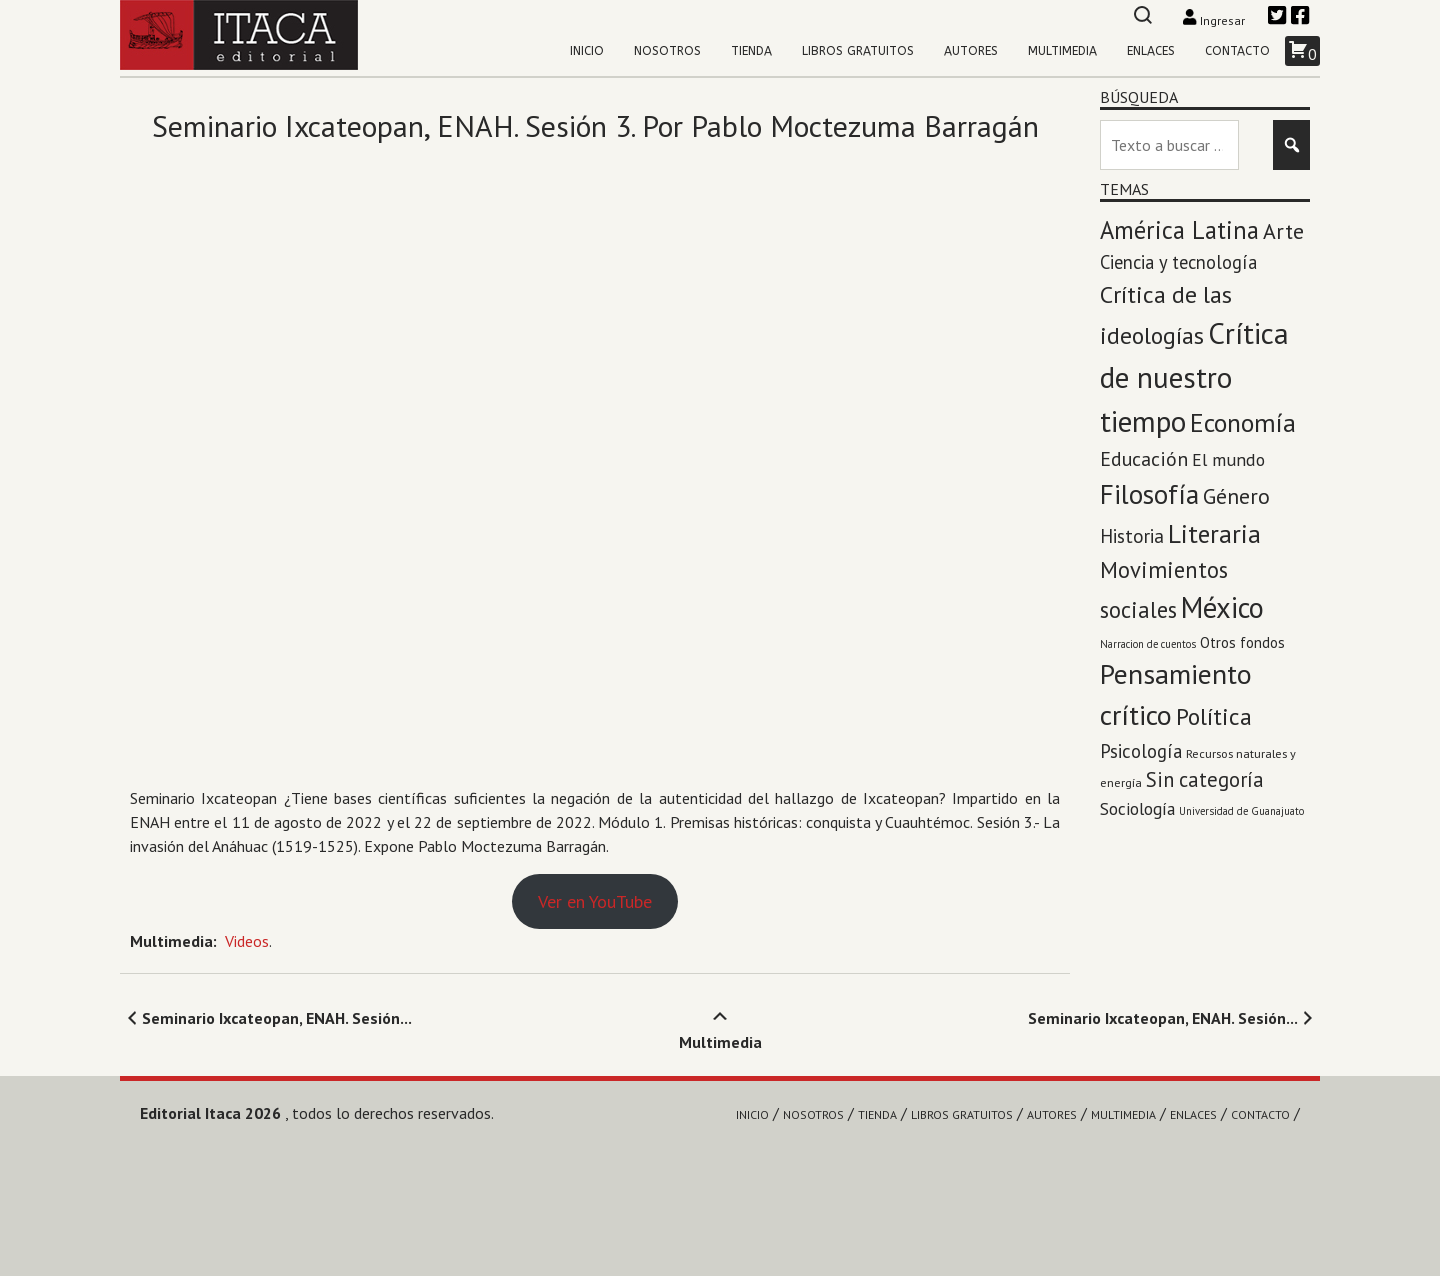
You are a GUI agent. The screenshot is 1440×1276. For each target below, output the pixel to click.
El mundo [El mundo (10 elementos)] (1228, 459)
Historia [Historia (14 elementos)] (1132, 536)
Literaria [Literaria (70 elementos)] (1214, 533)
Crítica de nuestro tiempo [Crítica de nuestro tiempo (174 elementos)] (1194, 377)
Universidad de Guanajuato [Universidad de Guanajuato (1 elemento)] (1241, 811)
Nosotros (667, 51)
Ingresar (1215, 20)
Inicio (587, 51)
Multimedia (1062, 51)
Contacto (1237, 51)
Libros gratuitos (858, 51)
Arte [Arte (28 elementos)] (1283, 231)
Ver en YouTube (595, 901)
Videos (247, 941)
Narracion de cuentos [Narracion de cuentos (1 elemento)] (1148, 644)
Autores (971, 51)
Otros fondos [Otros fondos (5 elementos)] (1242, 642)
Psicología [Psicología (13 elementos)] (1141, 751)
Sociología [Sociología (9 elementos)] (1137, 808)
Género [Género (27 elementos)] (1236, 496)
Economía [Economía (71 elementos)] (1243, 422)
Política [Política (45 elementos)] (1214, 716)
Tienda (751, 51)
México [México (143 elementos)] (1222, 607)
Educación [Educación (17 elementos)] (1144, 458)
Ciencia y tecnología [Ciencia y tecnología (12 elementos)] (1178, 262)
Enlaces (1151, 51)
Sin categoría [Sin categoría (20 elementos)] (1205, 779)
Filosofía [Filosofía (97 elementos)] (1149, 494)
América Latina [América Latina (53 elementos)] (1179, 230)
